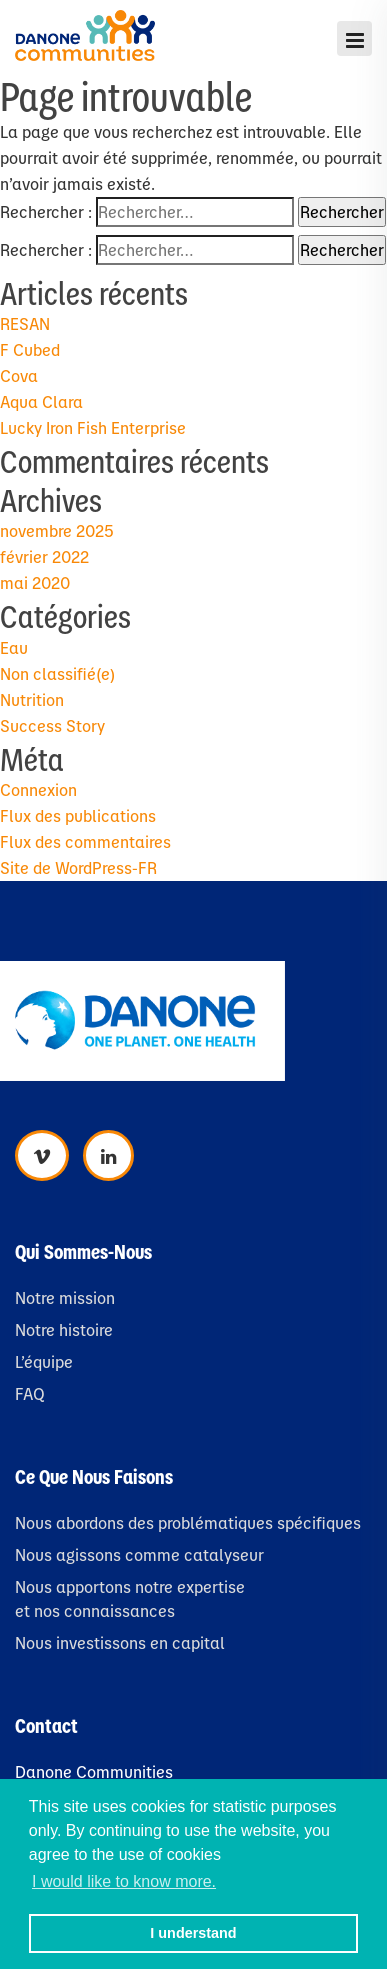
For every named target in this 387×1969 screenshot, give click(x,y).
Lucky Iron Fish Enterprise (93, 427)
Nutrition (32, 699)
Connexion (38, 789)
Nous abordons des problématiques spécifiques (188, 1522)
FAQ (30, 1393)
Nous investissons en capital (120, 1642)
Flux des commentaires (85, 841)
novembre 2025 (57, 530)
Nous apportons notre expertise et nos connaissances (130, 1598)
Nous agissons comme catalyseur (139, 1554)
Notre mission (65, 1297)
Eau (14, 647)
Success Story (52, 725)
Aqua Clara (41, 401)
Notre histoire (64, 1329)
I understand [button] (193, 1933)
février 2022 (44, 556)
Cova (19, 375)
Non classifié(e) (57, 673)
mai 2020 (35, 582)
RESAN (25, 323)
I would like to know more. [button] (124, 1881)
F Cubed (30, 349)
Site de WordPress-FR (78, 867)
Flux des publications (78, 815)
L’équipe (44, 1361)
